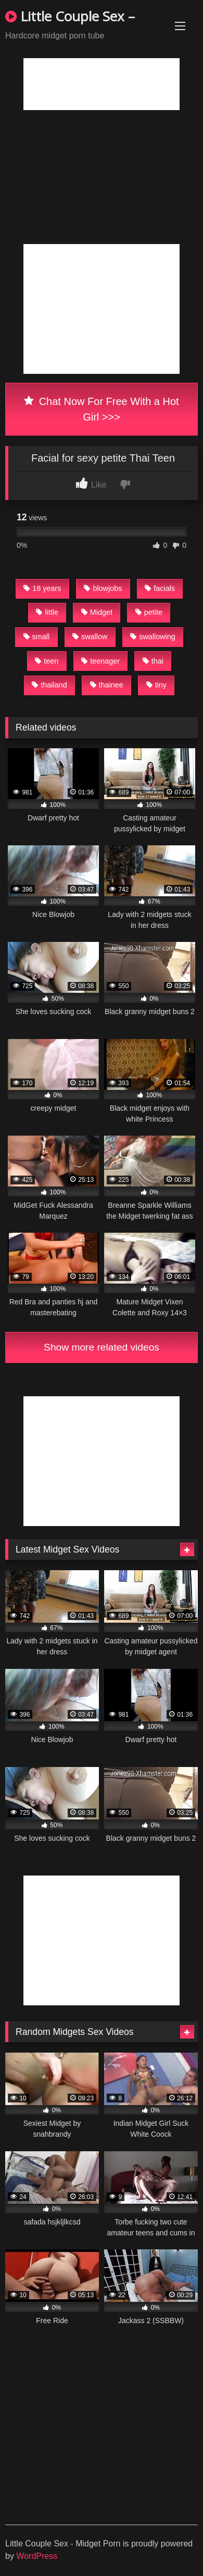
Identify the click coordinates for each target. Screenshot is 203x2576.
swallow (89, 636)
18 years (42, 588)
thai (153, 661)
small (36, 636)
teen (46, 661)
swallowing (152, 636)
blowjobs (103, 588)
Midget (96, 612)
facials (160, 588)
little (47, 612)
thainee (106, 685)
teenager (100, 661)
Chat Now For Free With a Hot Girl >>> (101, 409)
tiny (156, 685)
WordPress (36, 2556)
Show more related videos (101, 1347)
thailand (49, 685)
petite (148, 612)
